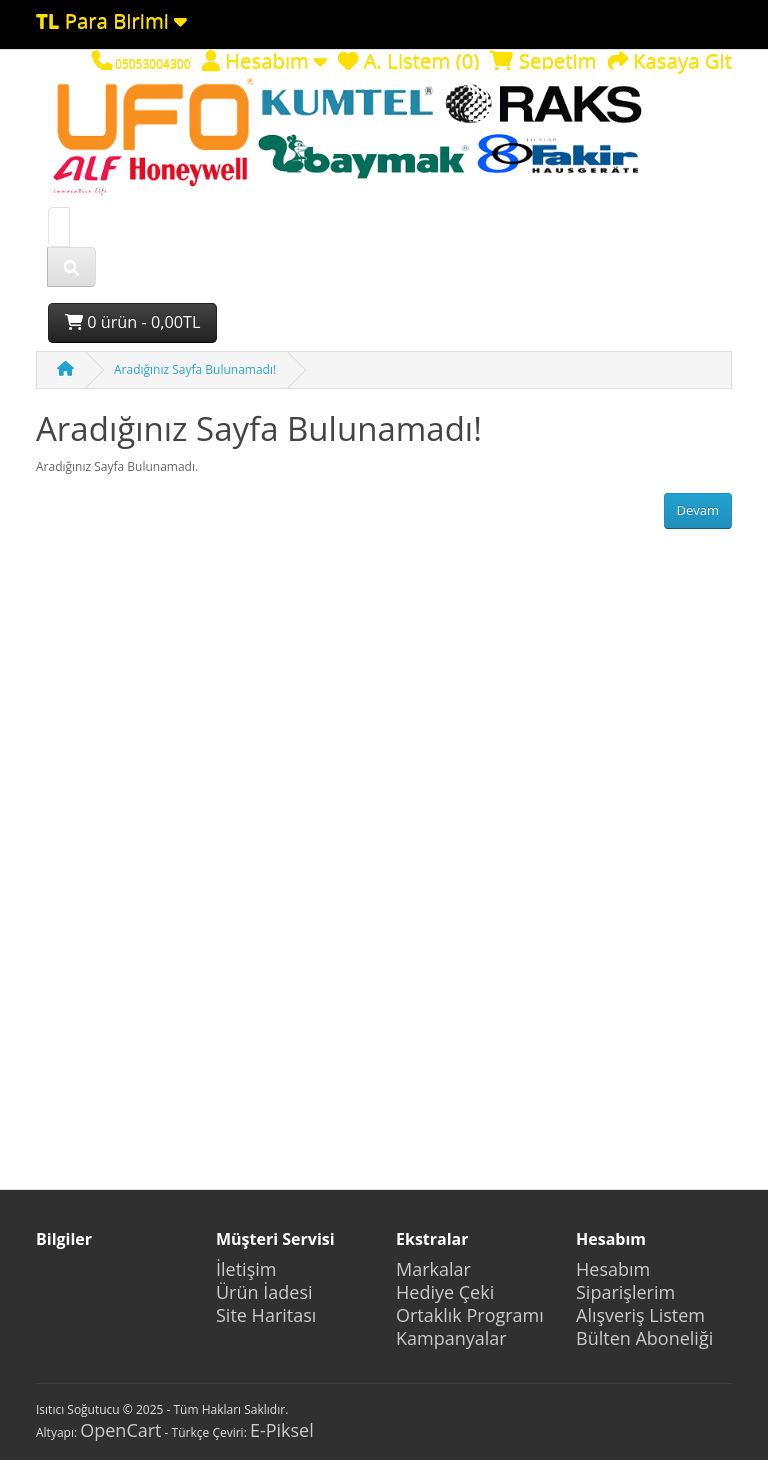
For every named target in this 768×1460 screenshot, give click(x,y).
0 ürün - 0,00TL (132, 322)
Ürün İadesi (264, 1292)
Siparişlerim (625, 1292)
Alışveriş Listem (640, 1315)
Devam (698, 510)
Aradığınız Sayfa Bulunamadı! (195, 369)
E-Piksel (282, 1430)
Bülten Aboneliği (644, 1338)
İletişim (246, 1269)
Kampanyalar (451, 1338)
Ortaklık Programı (470, 1315)
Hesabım (613, 1269)
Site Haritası (266, 1315)
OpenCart (120, 1430)
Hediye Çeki (445, 1292)
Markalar (433, 1269)
